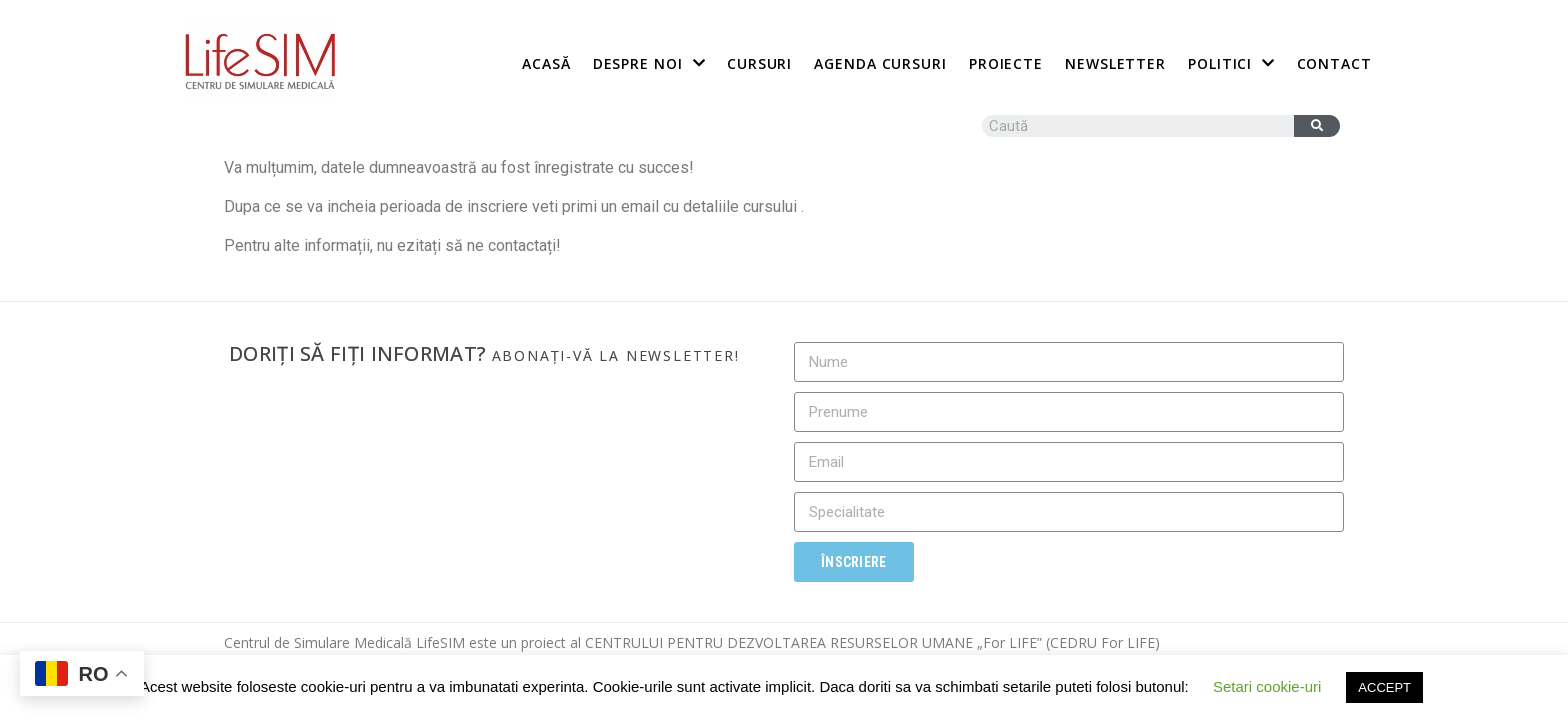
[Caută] (1317, 126)
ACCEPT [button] (1384, 687)
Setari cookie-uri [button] (1267, 686)
